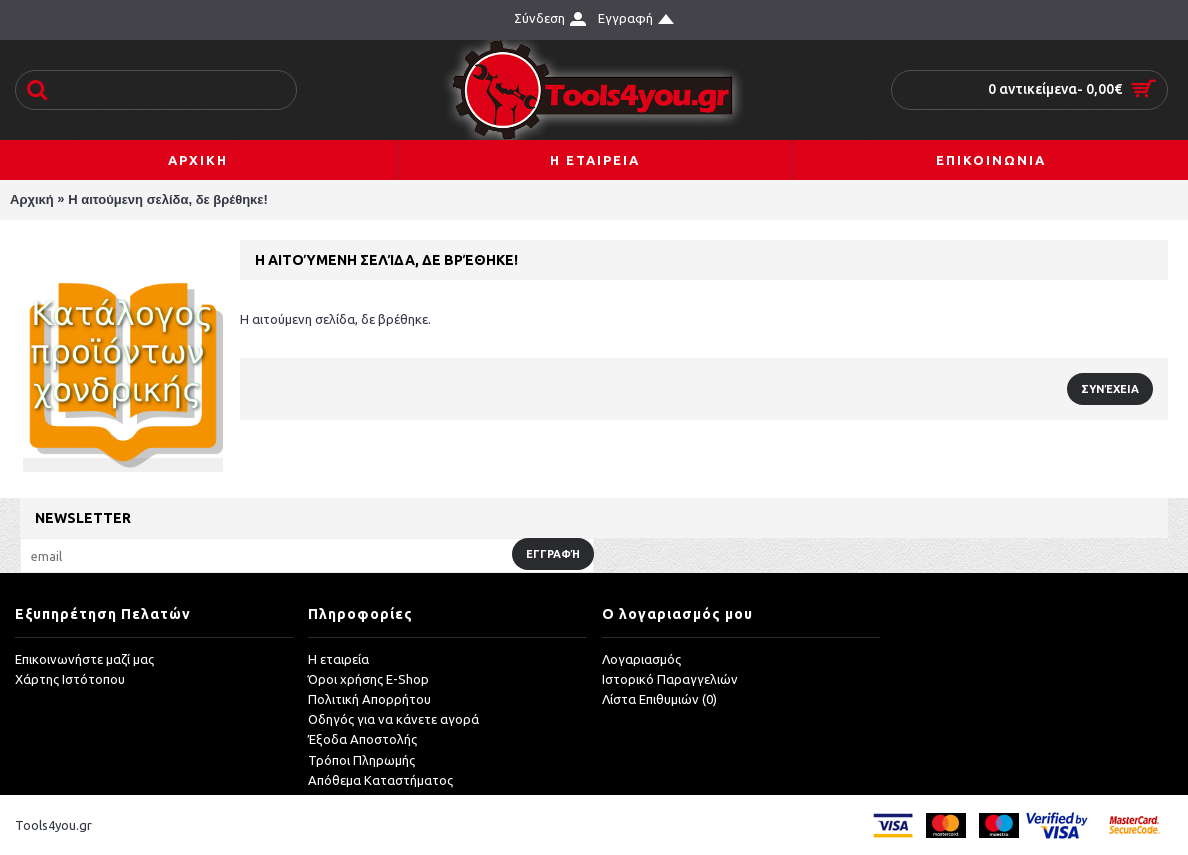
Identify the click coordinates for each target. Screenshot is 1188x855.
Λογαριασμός (641, 659)
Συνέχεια (1110, 389)
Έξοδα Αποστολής (362, 739)
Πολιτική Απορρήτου (369, 699)
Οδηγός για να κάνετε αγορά (393, 719)
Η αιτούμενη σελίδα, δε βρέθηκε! (168, 199)
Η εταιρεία (338, 659)
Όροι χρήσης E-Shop (368, 679)
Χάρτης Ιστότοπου (70, 679)
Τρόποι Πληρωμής (361, 760)
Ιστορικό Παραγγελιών (670, 679)
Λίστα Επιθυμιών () (659, 699)
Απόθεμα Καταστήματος (380, 780)
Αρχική (32, 199)
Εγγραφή (553, 554)
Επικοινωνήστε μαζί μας (84, 659)
